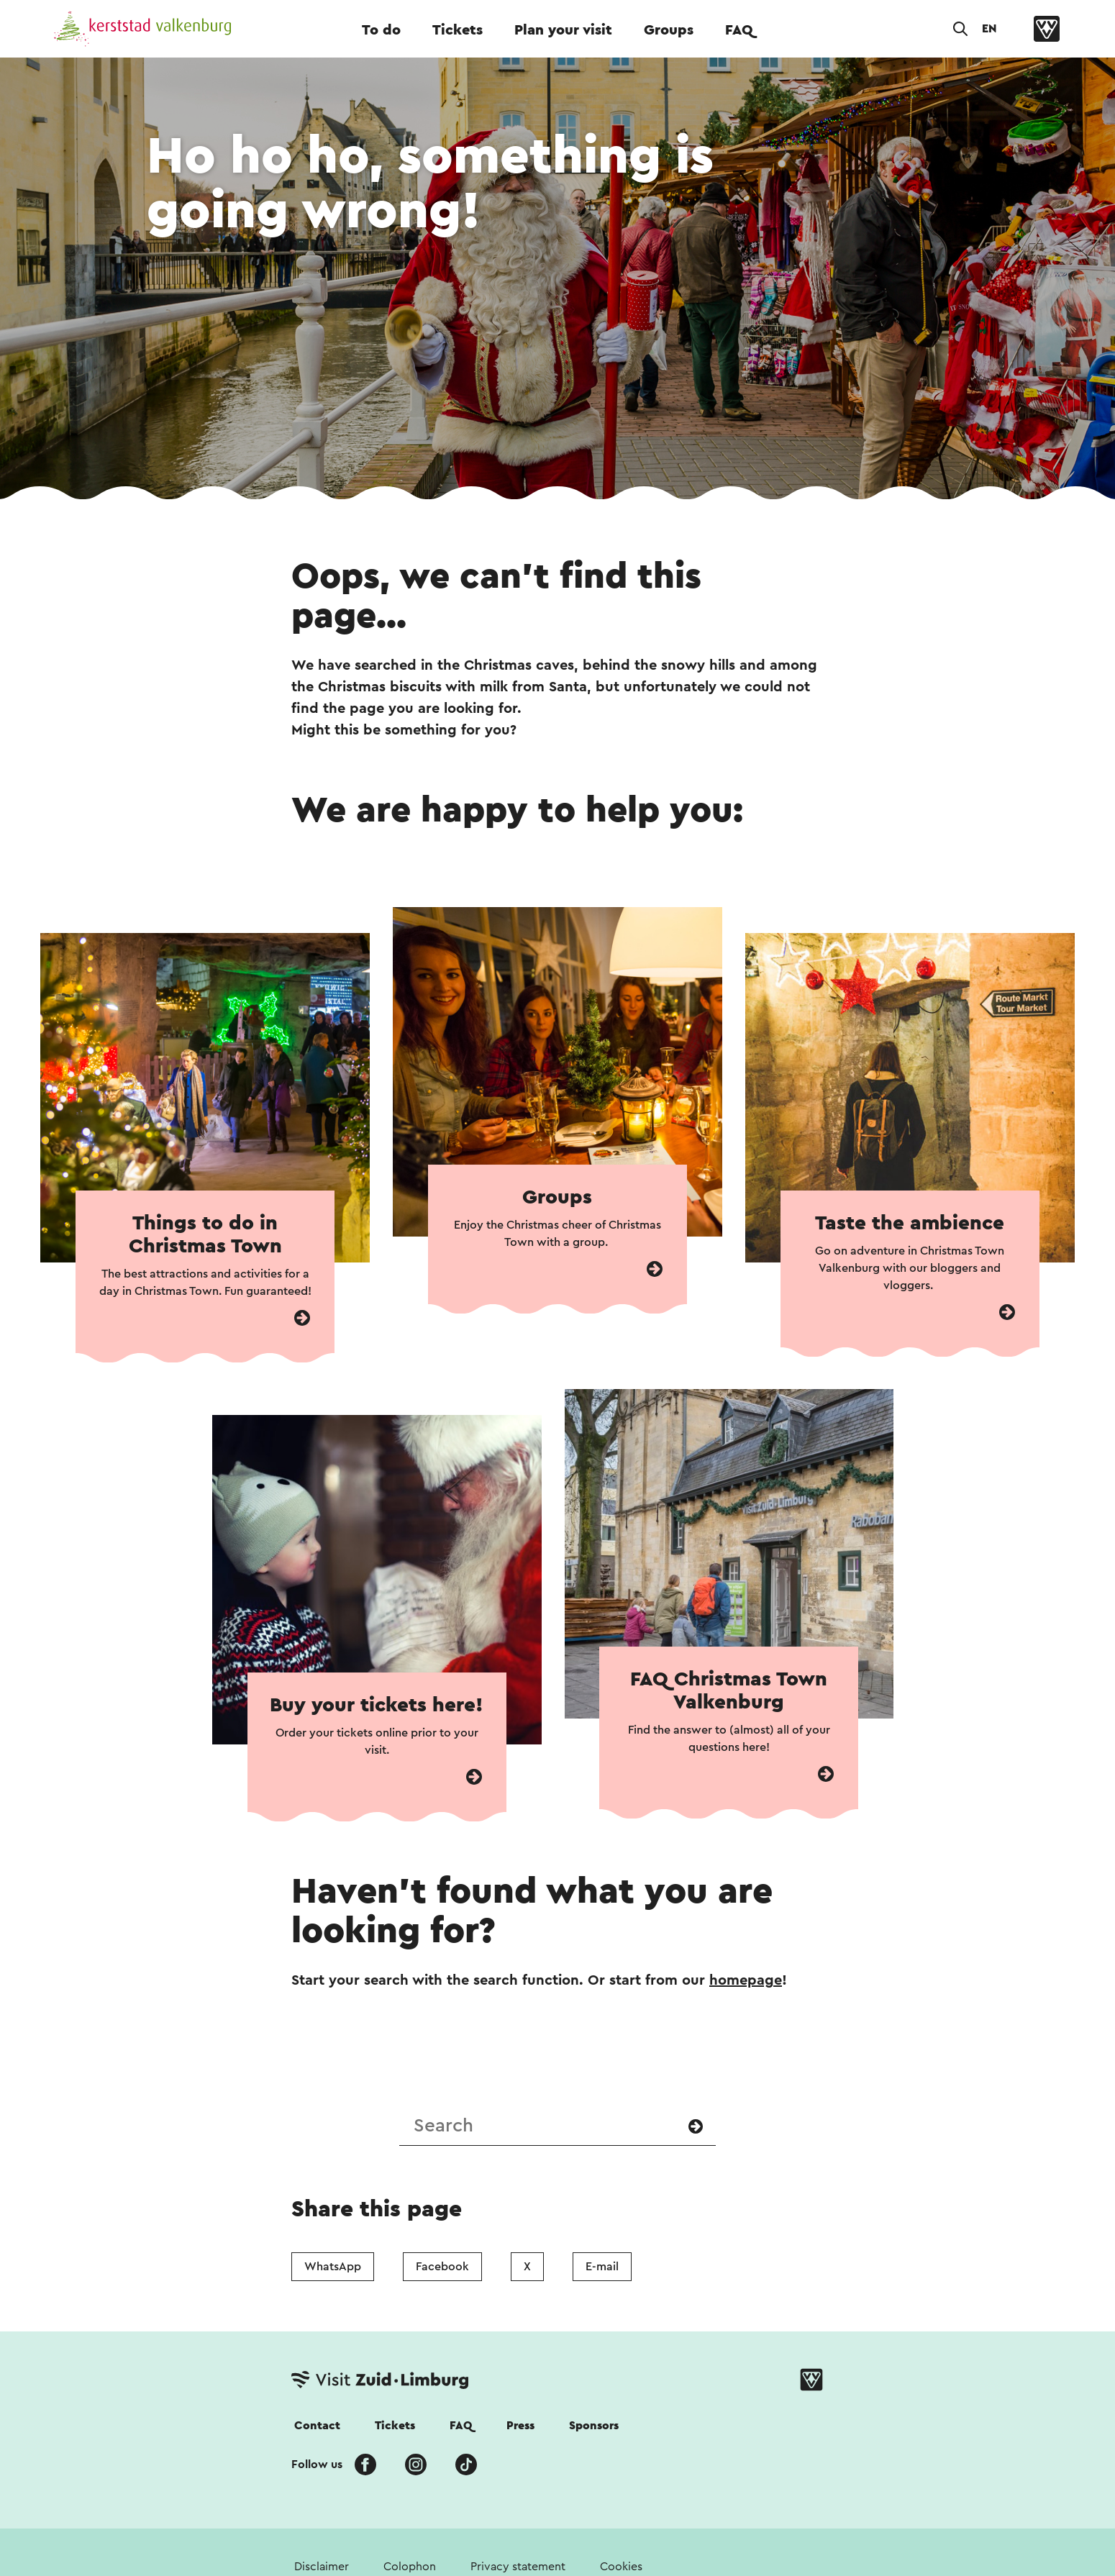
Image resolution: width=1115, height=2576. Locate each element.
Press (520, 2425)
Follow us (316, 2464)
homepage (745, 1980)
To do (381, 30)
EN (989, 29)
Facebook (442, 2266)
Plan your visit (563, 30)
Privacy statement (517, 2566)
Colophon (409, 2566)
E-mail (602, 2266)
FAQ (739, 30)
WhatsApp (332, 2266)
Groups (668, 30)
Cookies (621, 2566)
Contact (317, 2425)
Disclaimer (321, 2566)
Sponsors (594, 2425)
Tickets (457, 30)
